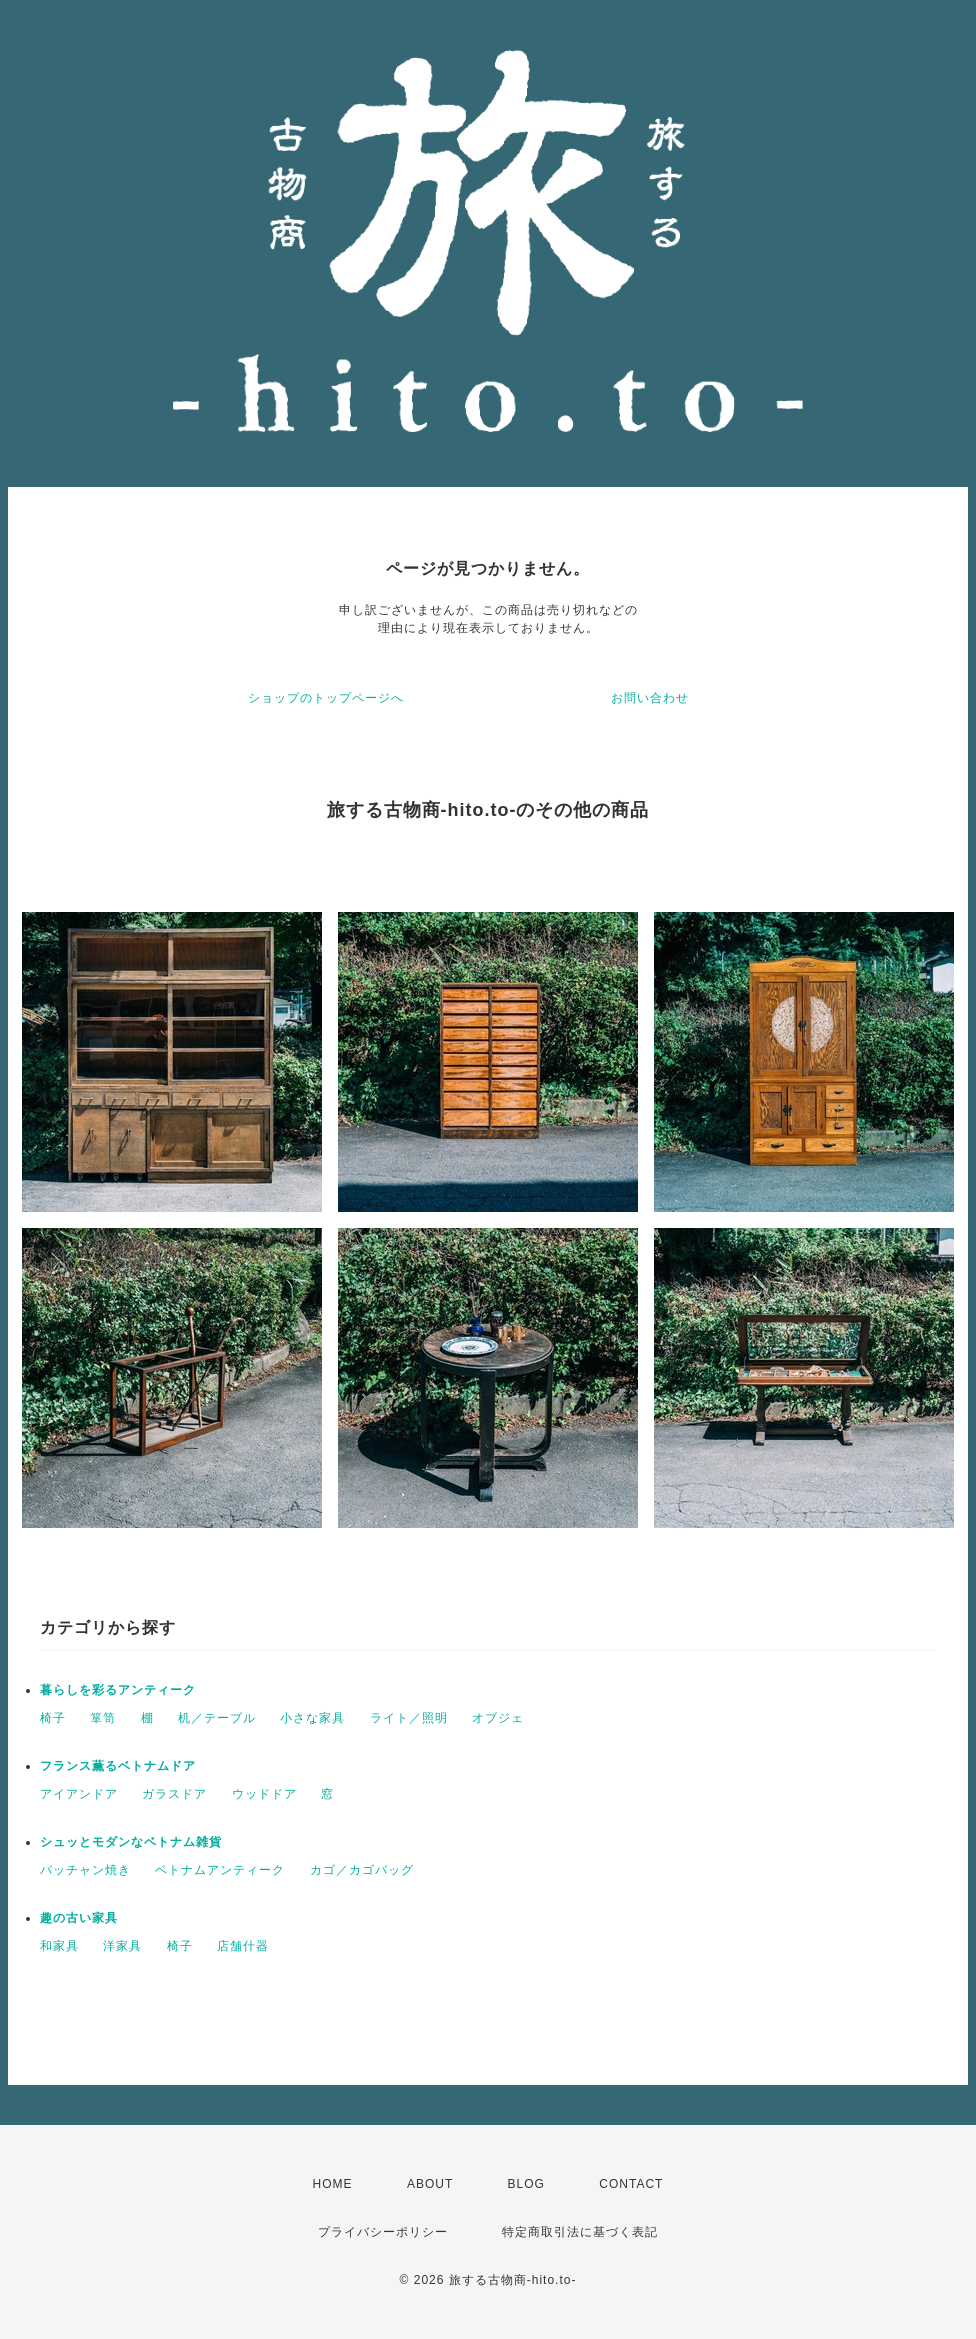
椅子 (53, 1718)
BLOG (526, 2184)
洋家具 (122, 1946)
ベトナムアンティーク (220, 1870)
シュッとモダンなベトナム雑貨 (131, 1842)
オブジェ (498, 1718)
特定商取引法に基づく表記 (580, 2232)
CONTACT (631, 2184)
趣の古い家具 (79, 1918)
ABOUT (430, 2184)
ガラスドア (174, 1794)
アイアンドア (79, 1794)
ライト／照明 (409, 1718)
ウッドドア (264, 1794)
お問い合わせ (650, 698)
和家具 (59, 1946)
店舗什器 (243, 1946)
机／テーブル (217, 1718)
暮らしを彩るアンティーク (118, 1690)
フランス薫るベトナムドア (118, 1766)
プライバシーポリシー (383, 2232)
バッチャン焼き (85, 1870)
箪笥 (103, 1718)
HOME (333, 2184)
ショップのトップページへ (326, 698)
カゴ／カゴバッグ (362, 1870)
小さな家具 (312, 1718)
